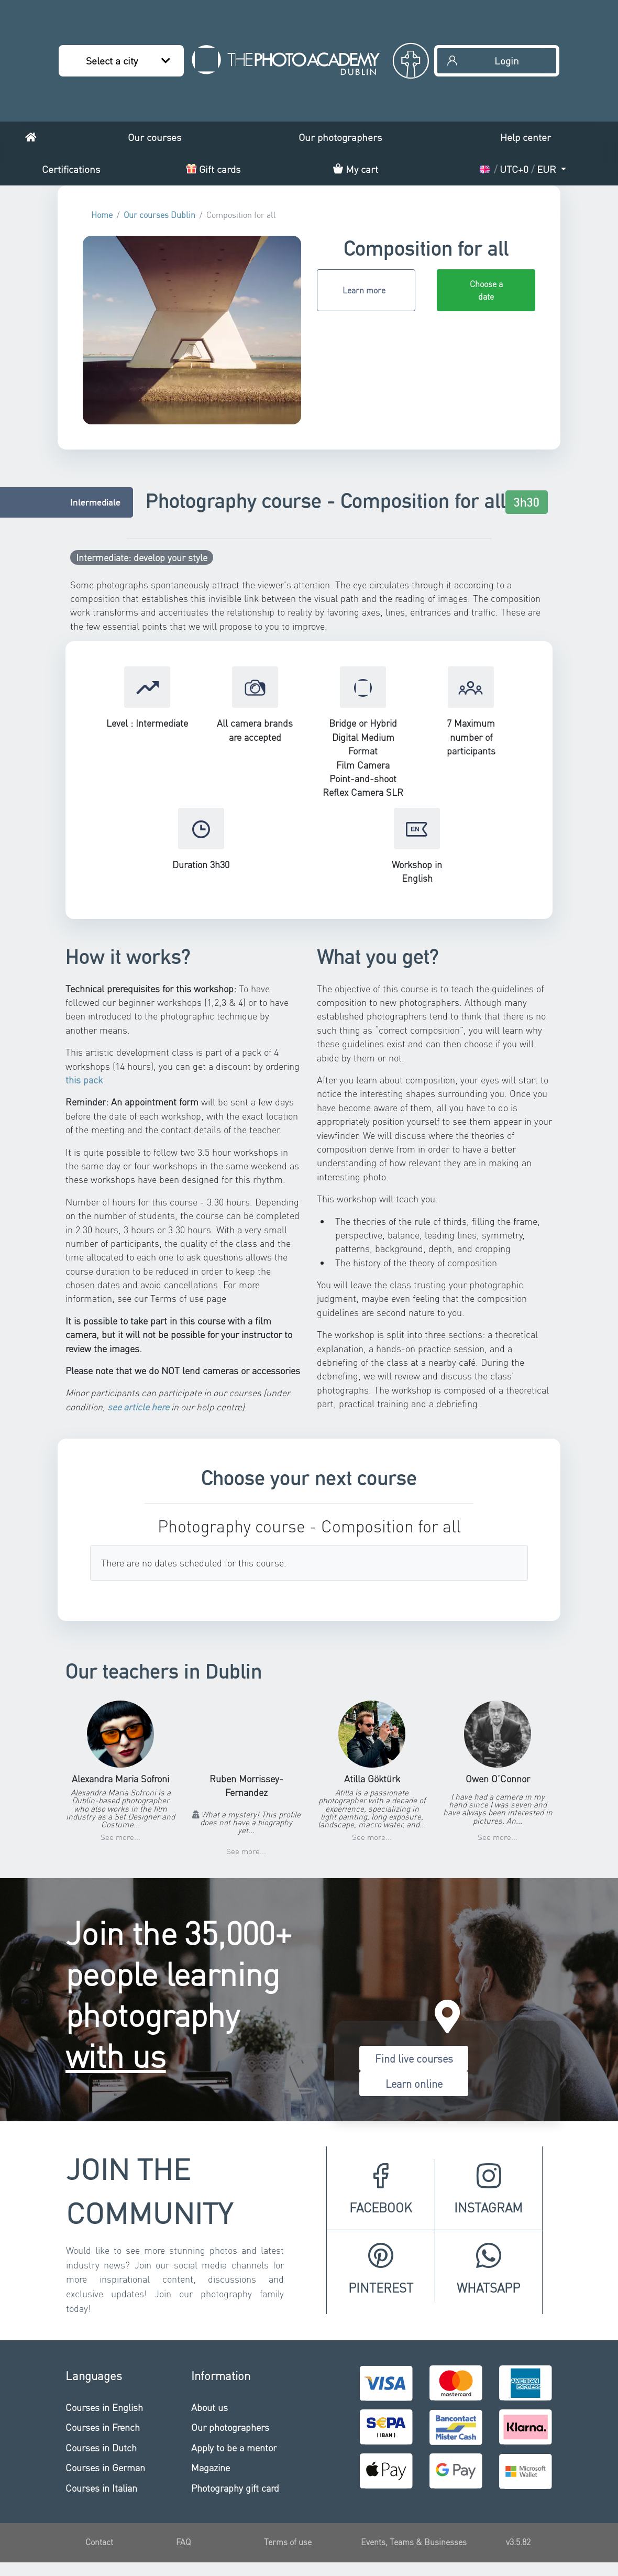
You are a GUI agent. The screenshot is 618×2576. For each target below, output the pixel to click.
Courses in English (104, 2407)
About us (209, 2407)
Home (102, 214)
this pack (84, 1080)
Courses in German (105, 2467)
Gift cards (213, 169)
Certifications (71, 169)
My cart (355, 169)
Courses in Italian (101, 2488)
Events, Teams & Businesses (414, 2541)
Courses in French (102, 2427)
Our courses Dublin (159, 214)
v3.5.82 (518, 2541)
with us (115, 2055)
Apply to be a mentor (234, 2447)
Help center (525, 137)
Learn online (414, 2083)
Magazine (210, 2467)
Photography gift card (235, 2488)
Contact (99, 2541)
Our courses (154, 137)
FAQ (183, 2541)
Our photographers (340, 137)
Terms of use (288, 2541)
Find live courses (414, 2058)
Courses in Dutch (101, 2447)
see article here (138, 1406)
